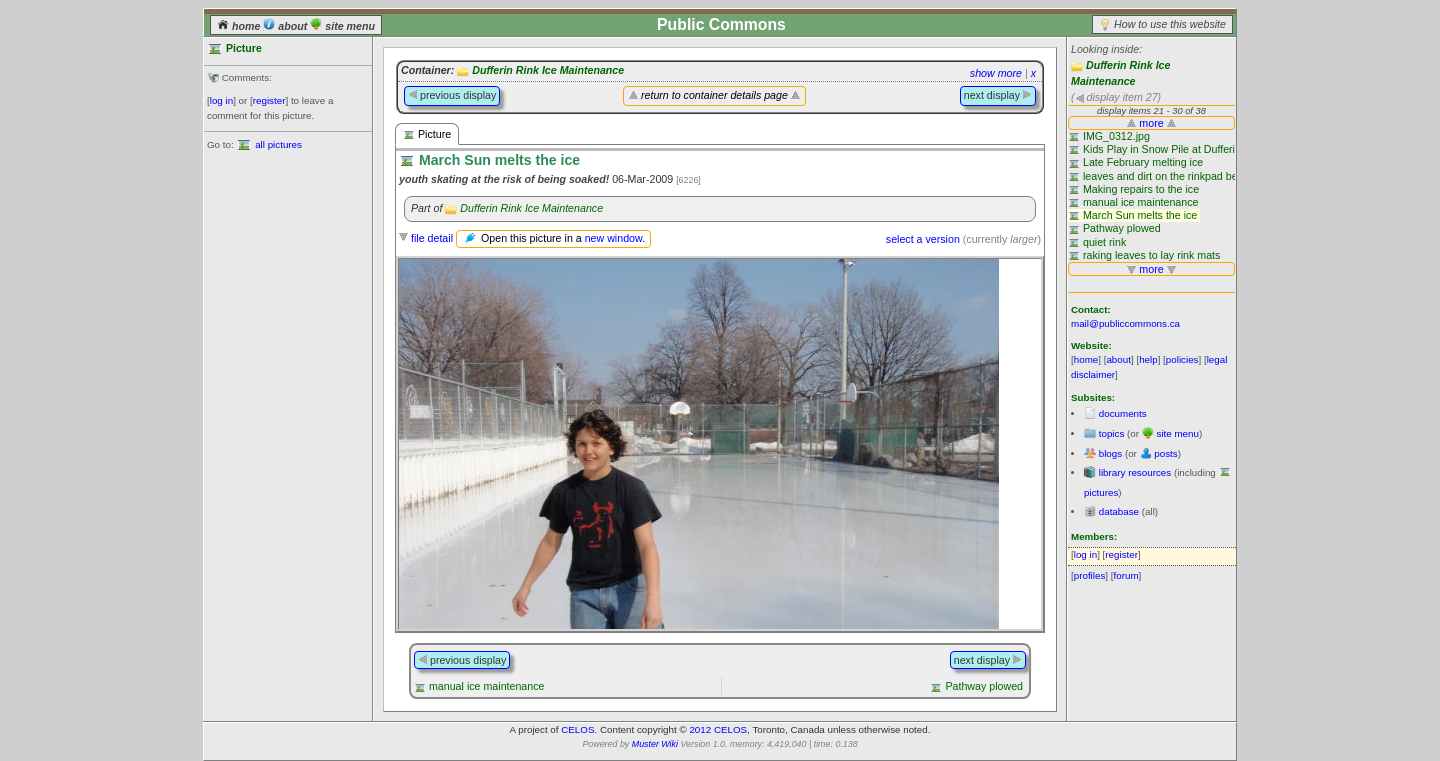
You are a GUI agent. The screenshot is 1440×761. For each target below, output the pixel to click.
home (240, 26)
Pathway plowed (984, 686)
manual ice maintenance (487, 686)
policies (1182, 359)
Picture (427, 134)
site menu (342, 26)
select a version (923, 239)
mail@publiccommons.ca (1125, 323)
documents (1123, 413)
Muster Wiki (655, 744)
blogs (1110, 453)
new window (613, 238)
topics (1112, 433)
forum (1126, 575)
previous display (452, 95)
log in (221, 100)
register (269, 100)
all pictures (278, 144)
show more (996, 73)
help (1148, 359)
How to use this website (1170, 24)
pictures (1101, 492)
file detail (432, 238)
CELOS (577, 729)
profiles (1090, 575)
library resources (1135, 472)
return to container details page (714, 95)
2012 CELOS (718, 729)
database (1119, 511)
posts (1165, 453)
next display (998, 95)
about (286, 26)
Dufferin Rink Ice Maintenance (548, 70)
